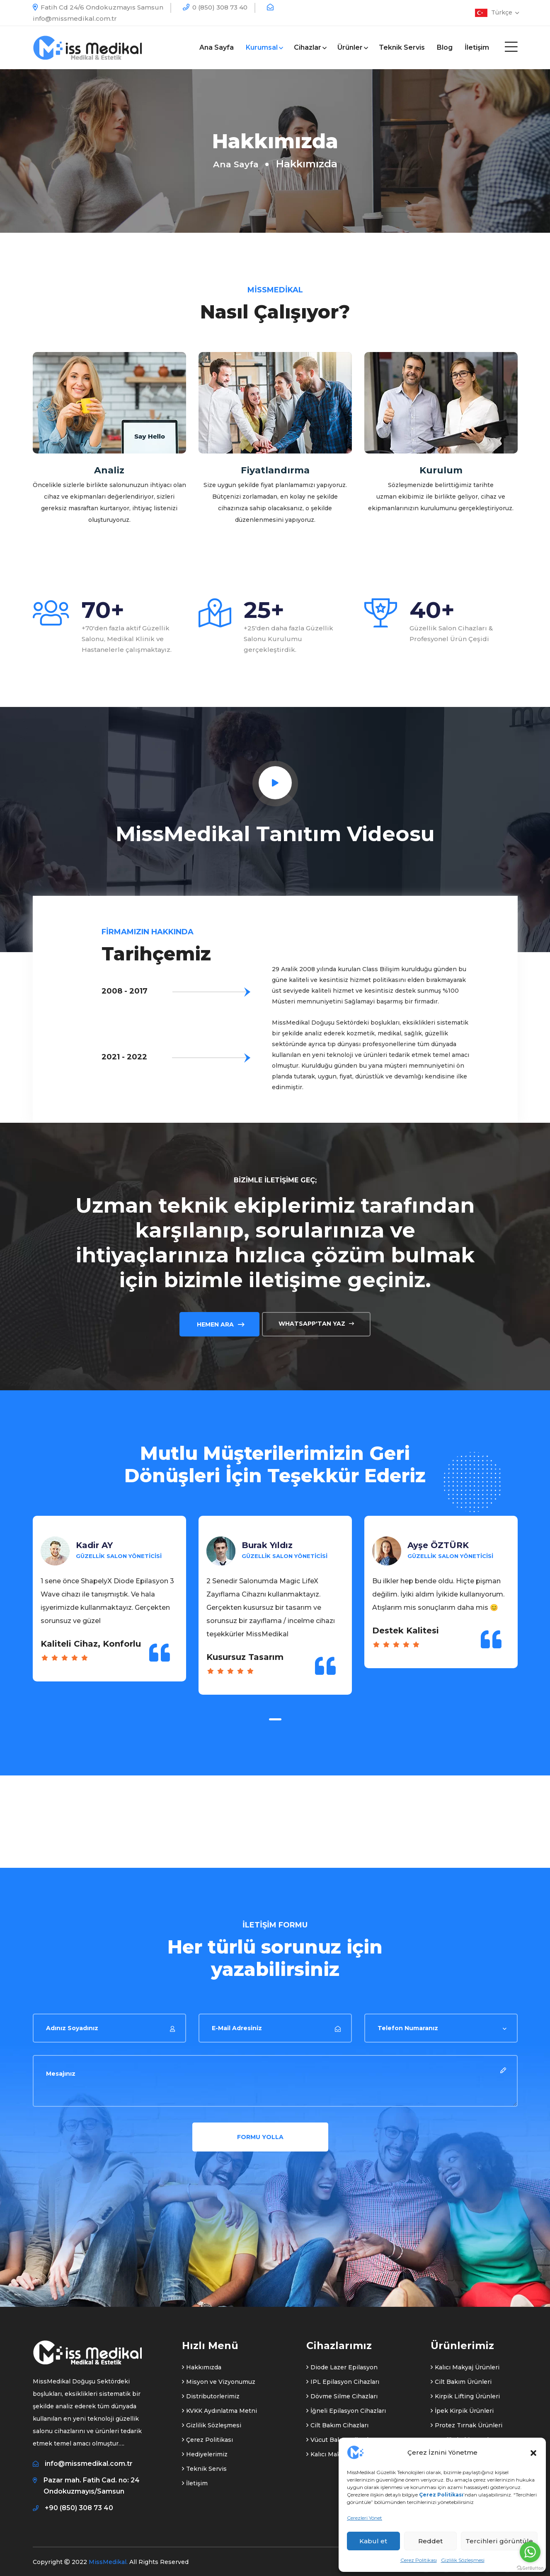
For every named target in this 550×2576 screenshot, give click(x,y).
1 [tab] (275, 1715)
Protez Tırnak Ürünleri (466, 2420)
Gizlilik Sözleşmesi (463, 2560)
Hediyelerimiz (205, 2449)
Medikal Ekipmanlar (462, 2435)
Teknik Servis (402, 47)
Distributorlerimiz (211, 2391)
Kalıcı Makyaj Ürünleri (465, 2362)
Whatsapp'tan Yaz (317, 1319)
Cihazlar (309, 47)
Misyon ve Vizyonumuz (218, 2377)
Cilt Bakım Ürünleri (461, 2377)
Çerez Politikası (418, 2560)
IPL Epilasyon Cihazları (342, 2377)
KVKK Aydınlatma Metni (219, 2406)
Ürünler (352, 47)
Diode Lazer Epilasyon (342, 2362)
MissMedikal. (108, 2557)
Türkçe (504, 12)
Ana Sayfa (216, 47)
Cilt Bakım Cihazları (337, 2420)
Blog (445, 47)
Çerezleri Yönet (364, 2518)
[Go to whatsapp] (530, 2552)
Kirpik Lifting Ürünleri (465, 2391)
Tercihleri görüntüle (499, 2541)
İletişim (477, 47)
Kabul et (373, 2541)
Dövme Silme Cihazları (342, 2391)
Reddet (430, 2541)
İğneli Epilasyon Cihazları (346, 2406)
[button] (533, 2452)
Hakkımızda (201, 2362)
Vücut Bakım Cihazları (341, 2435)
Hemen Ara (220, 1319)
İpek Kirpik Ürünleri (462, 2406)
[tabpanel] (109, 1607)
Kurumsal (264, 47)
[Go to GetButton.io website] (530, 2567)
